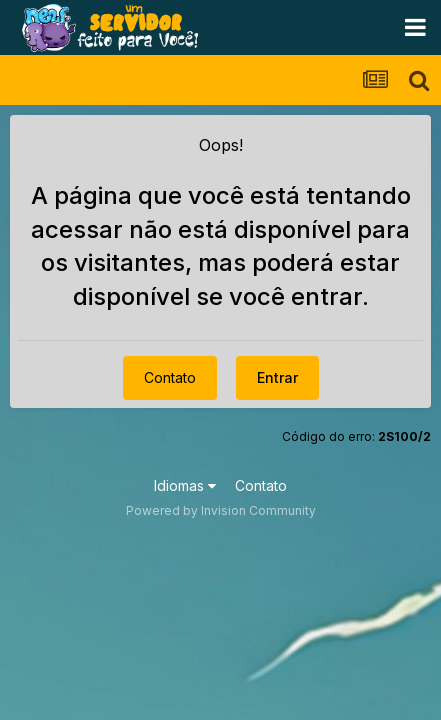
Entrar (277, 377)
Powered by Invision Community (221, 510)
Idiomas (185, 485)
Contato (170, 377)
